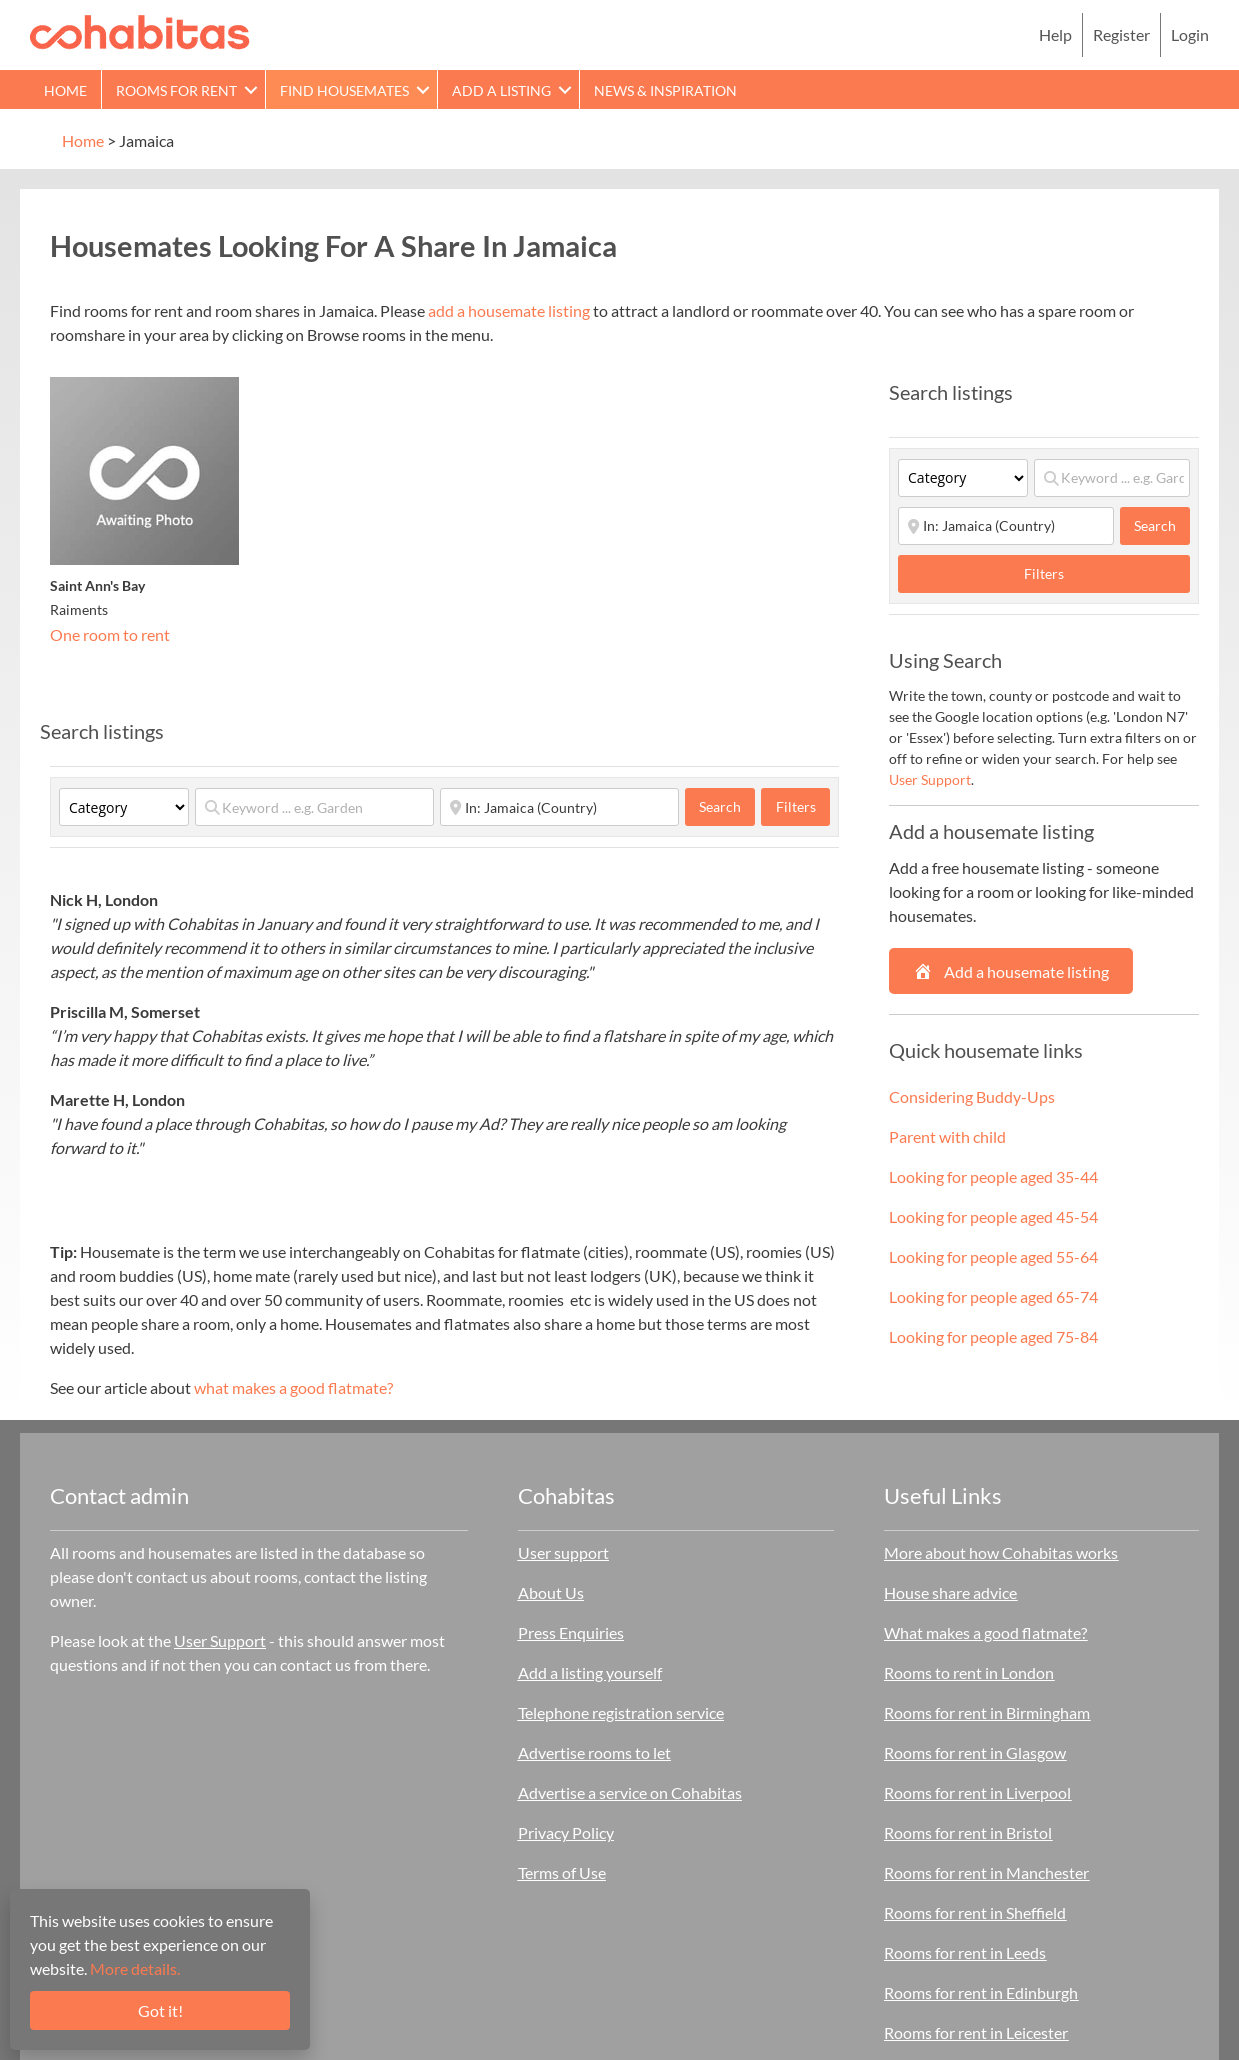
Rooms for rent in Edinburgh (981, 1992)
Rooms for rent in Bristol (968, 1832)
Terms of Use (562, 1872)
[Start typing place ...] (559, 807)
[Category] (124, 807)
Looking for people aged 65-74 (993, 1296)
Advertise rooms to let (594, 1752)
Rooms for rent (176, 90)
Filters (796, 806)
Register (1121, 34)
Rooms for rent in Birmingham (987, 1712)
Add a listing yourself (590, 1672)
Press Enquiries (571, 1632)
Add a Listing (501, 90)
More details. (135, 1968)
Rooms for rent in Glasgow (975, 1752)
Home (65, 90)
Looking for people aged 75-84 (993, 1336)
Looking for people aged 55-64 (993, 1256)
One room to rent (110, 634)
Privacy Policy (566, 1832)
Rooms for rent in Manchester (986, 1872)
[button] (251, 89)
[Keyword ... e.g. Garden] (314, 807)
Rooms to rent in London (969, 1672)
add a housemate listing (509, 310)
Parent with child (947, 1136)
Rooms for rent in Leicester (976, 2032)
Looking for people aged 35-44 (993, 1176)
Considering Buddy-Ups (972, 1096)
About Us (551, 1592)
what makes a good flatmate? (293, 1387)
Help (1055, 34)
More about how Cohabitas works (1001, 1552)
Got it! (160, 2010)
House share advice (950, 1592)
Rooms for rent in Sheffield (975, 1912)
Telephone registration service (621, 1712)
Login (1190, 34)
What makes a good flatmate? (985, 1632)
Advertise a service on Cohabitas (630, 1792)
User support (563, 1552)
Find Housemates (344, 90)
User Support (930, 779)
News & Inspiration (665, 90)
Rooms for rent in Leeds (965, 1952)
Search (727, 806)
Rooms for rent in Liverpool (977, 1792)
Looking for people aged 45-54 (993, 1216)
